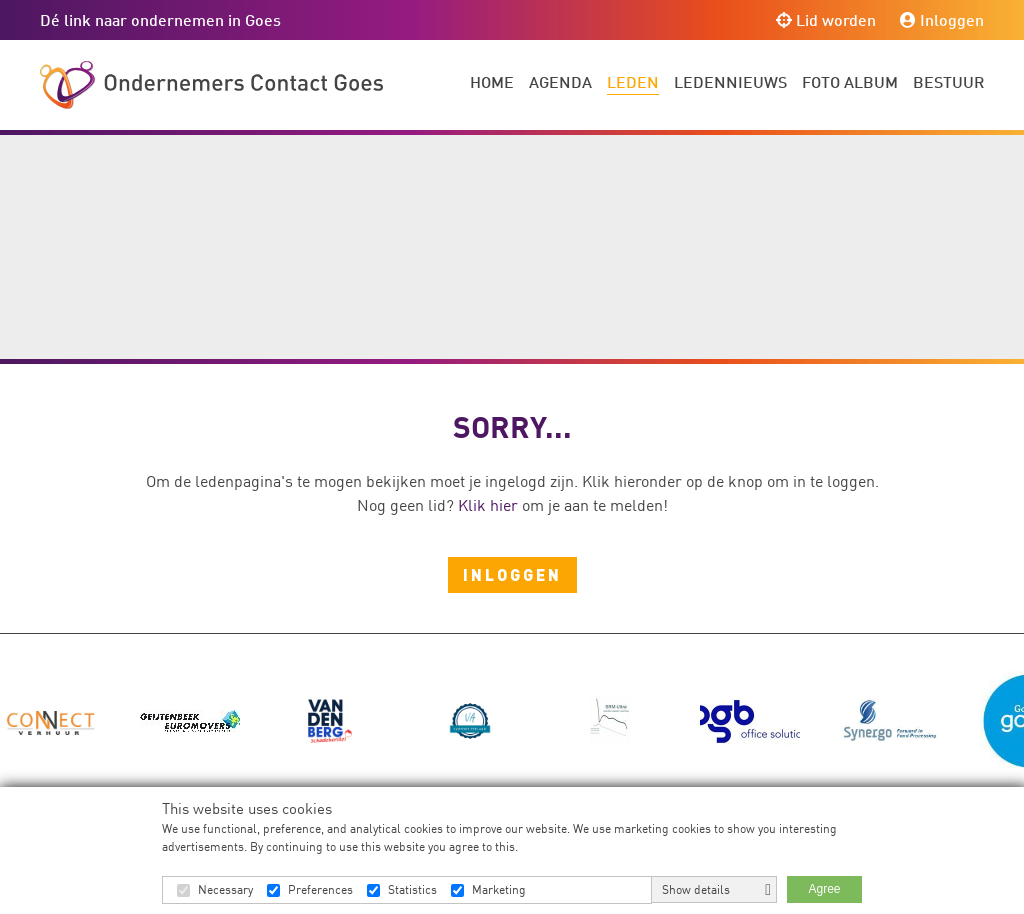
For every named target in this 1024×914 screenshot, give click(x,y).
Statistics (412, 889)
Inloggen (942, 19)
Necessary (225, 889)
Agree (824, 889)
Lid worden (826, 19)
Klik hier (488, 505)
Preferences (320, 889)
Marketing (499, 889)
